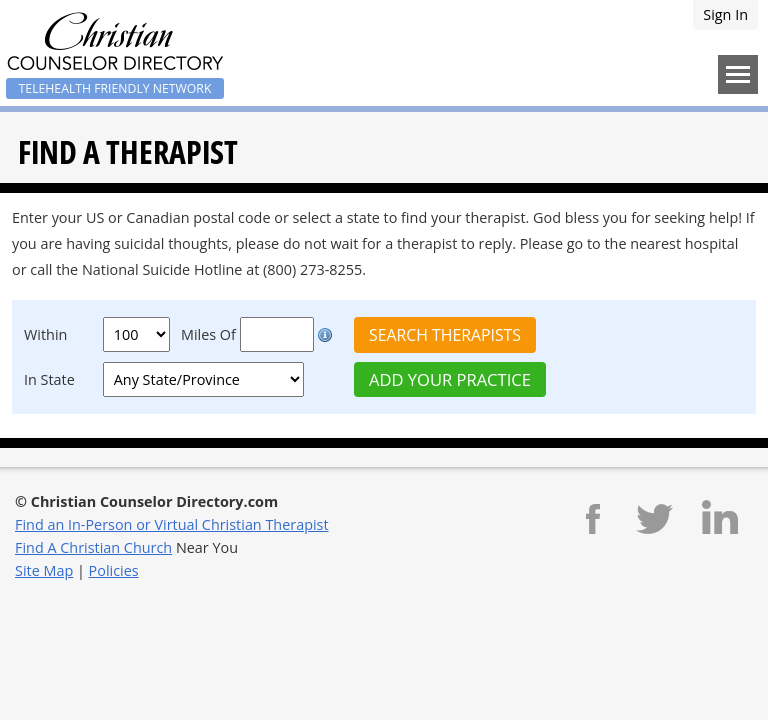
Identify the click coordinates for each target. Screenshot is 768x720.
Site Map (44, 570)
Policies (114, 570)
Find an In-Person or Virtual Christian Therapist (172, 524)
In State (49, 379)
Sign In (725, 14)
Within (45, 334)
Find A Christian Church (93, 547)
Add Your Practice (450, 379)
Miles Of (208, 334)
